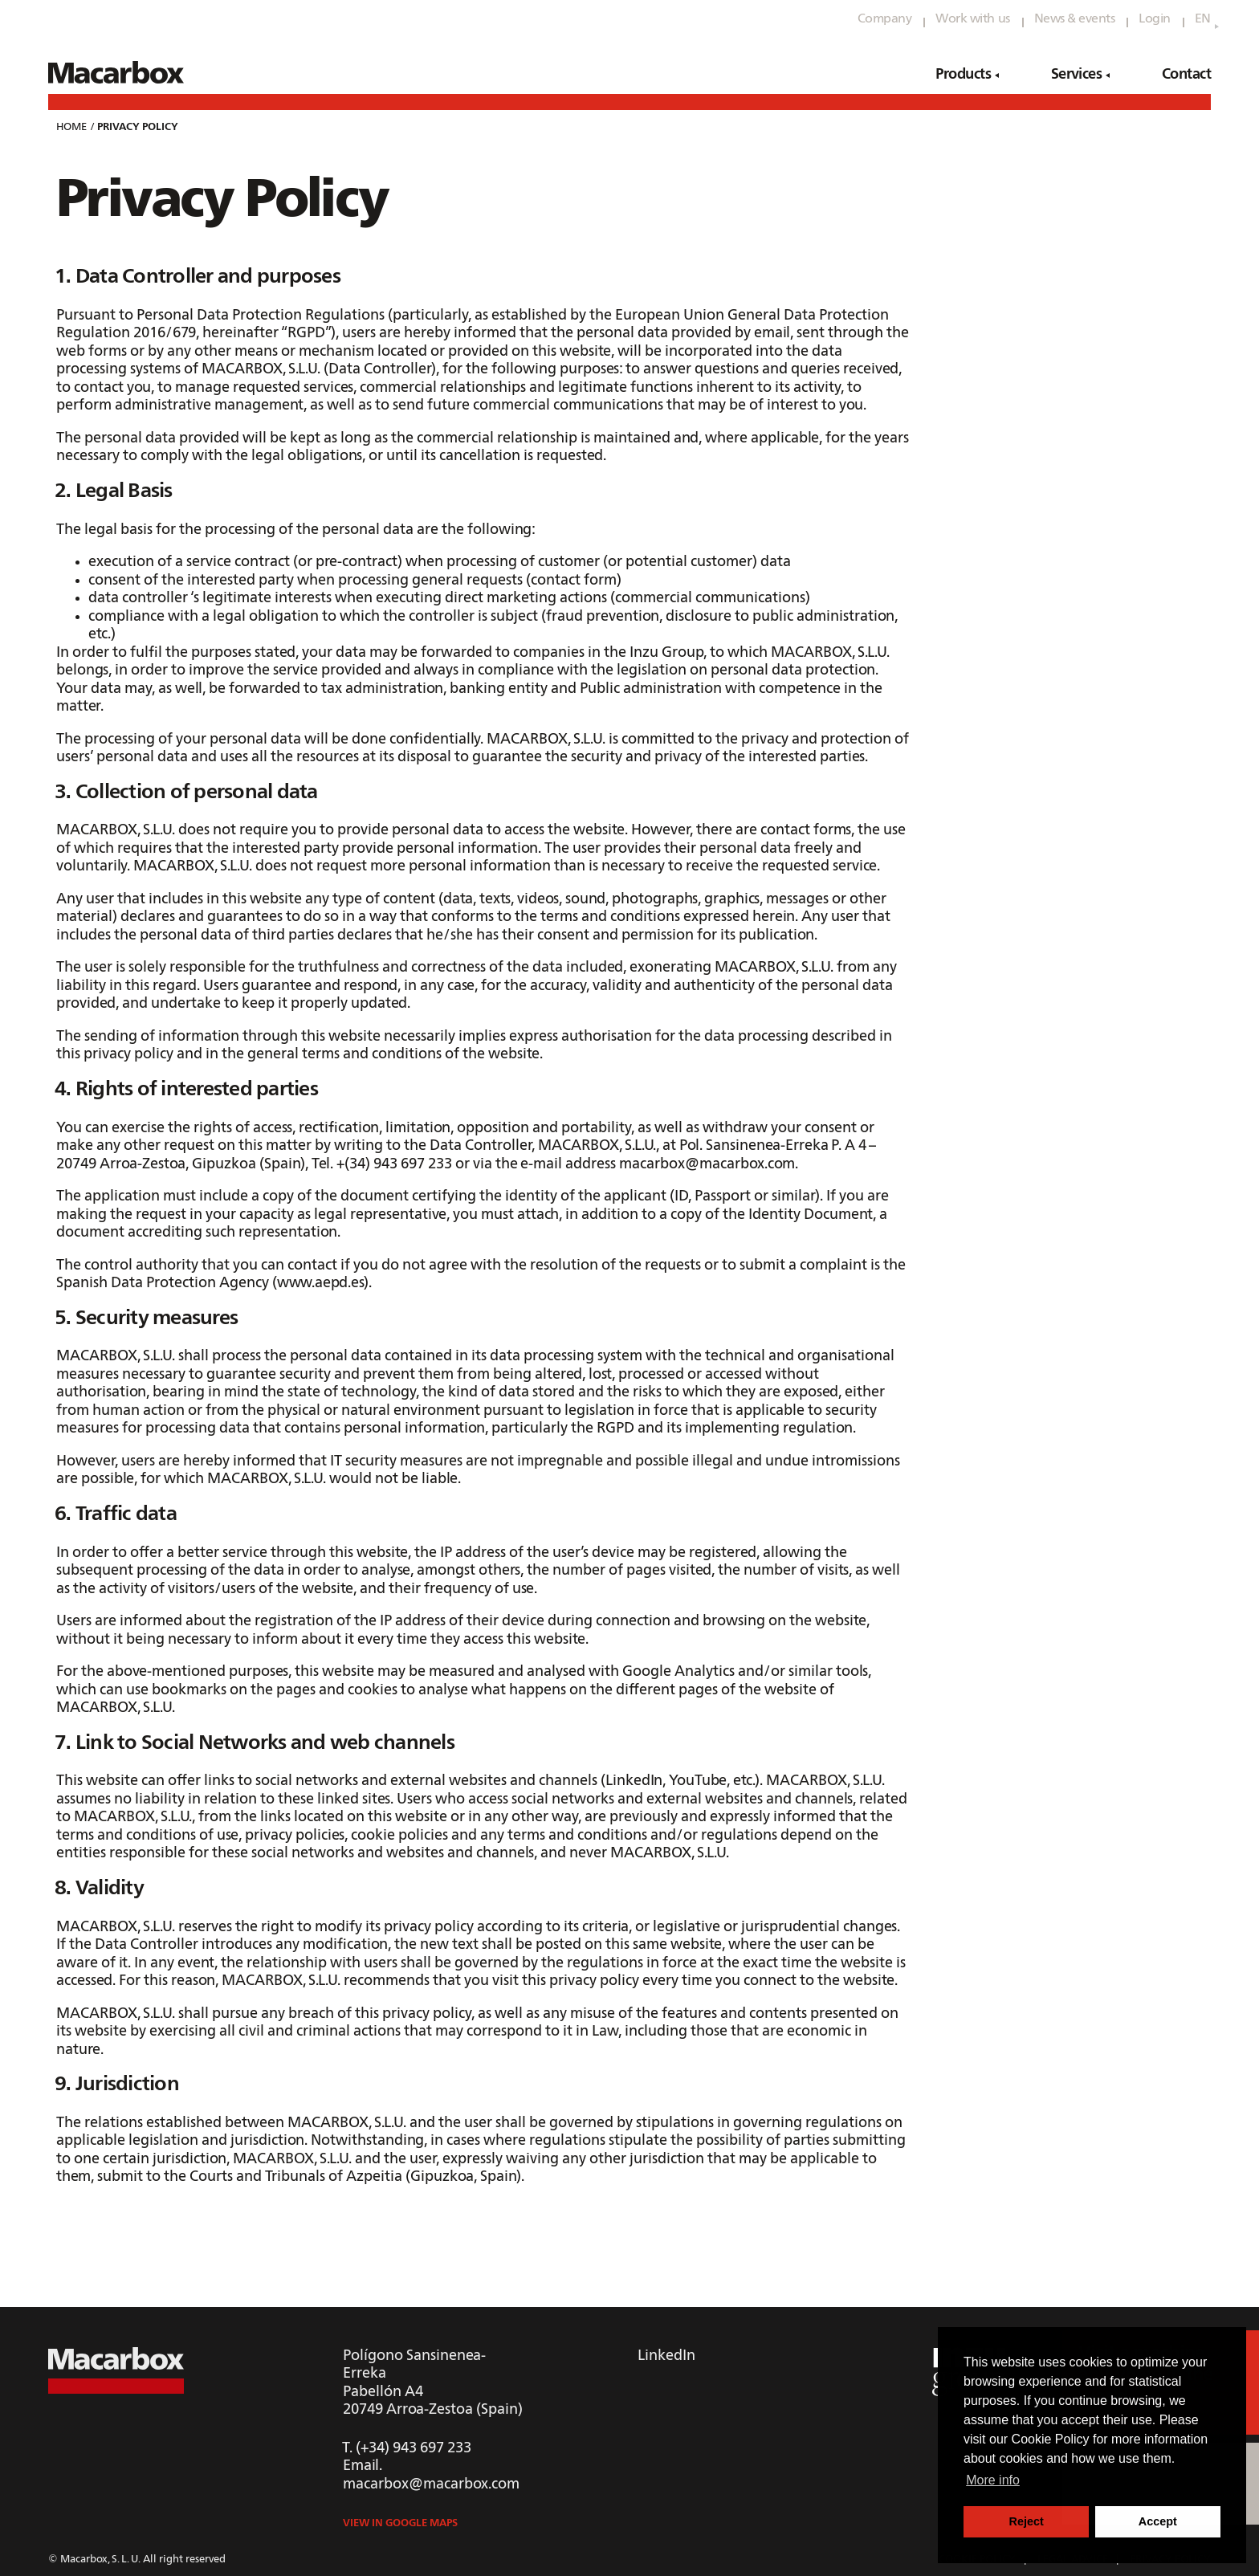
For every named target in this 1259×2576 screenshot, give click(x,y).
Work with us (972, 19)
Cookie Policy (1051, 2439)
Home (71, 127)
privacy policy (137, 127)
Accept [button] (1158, 2521)
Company (885, 19)
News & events (1074, 19)
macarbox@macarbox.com (431, 2484)
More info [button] (993, 2480)
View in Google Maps (400, 2523)
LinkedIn (666, 2356)
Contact (1186, 74)
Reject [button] (1026, 2521)
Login (1155, 19)
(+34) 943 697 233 (413, 2448)
